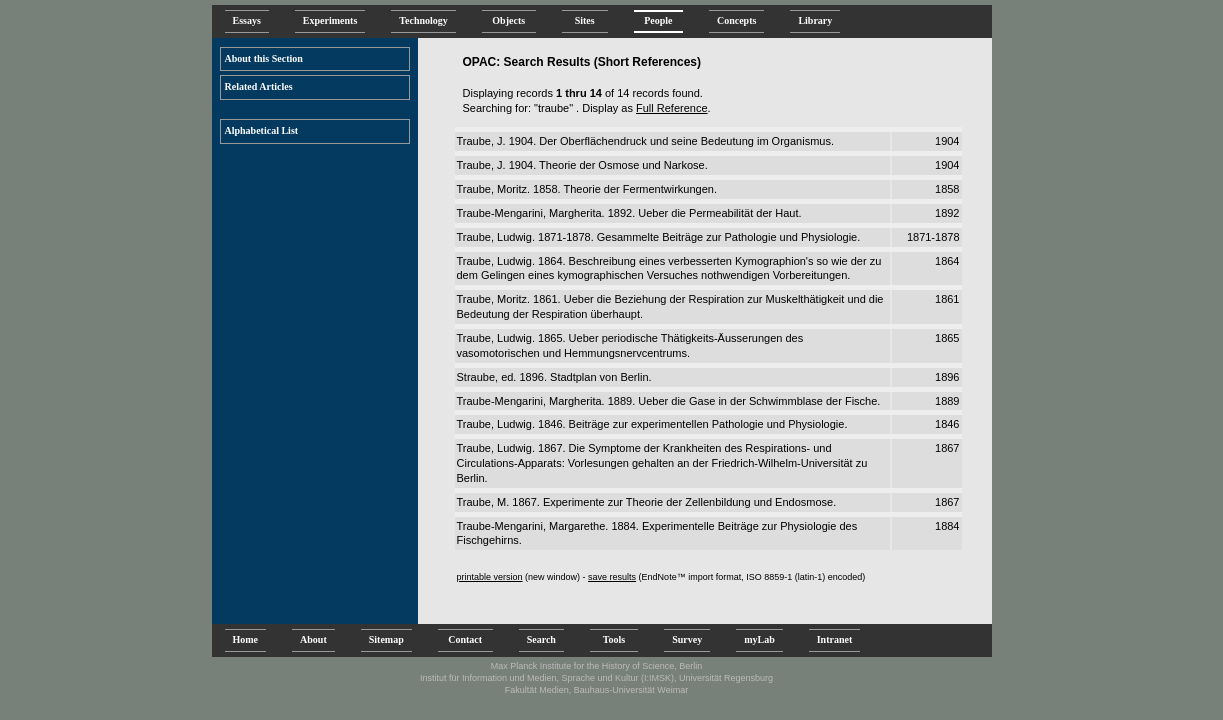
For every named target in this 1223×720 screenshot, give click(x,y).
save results (612, 577)
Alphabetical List (262, 130)
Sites (585, 20)
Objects (509, 20)
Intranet (835, 639)
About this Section (264, 58)
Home (246, 639)
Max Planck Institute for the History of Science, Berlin (597, 666)
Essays (247, 20)
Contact (465, 639)
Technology (423, 20)
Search (541, 639)
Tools (614, 639)
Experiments (330, 20)
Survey (687, 639)
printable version (490, 577)
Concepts (736, 20)
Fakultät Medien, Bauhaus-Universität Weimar (596, 690)
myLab (759, 639)
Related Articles (259, 86)
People (658, 20)
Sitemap (386, 639)
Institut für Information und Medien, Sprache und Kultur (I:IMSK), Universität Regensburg (596, 678)
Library (815, 20)
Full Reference (672, 108)
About (313, 639)
